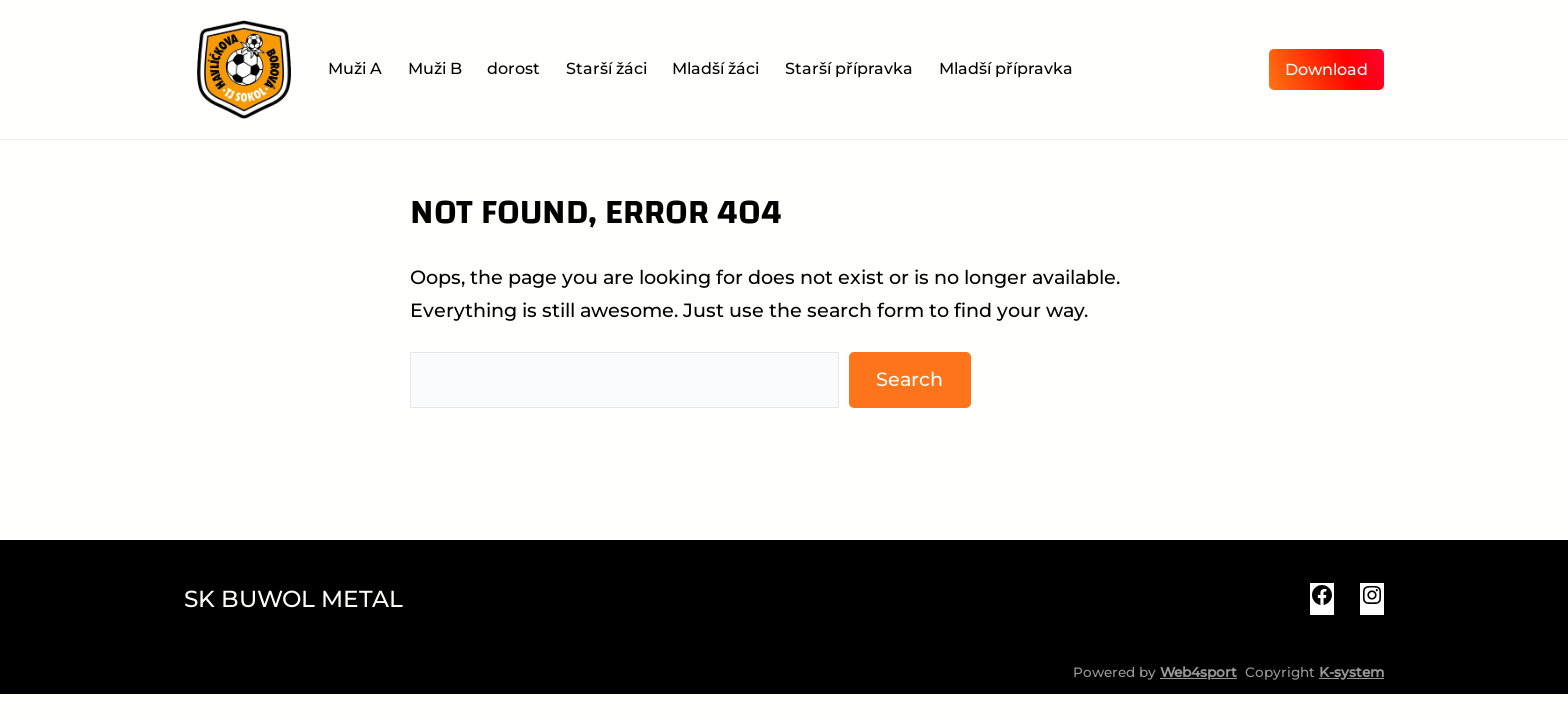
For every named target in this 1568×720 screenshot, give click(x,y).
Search (909, 379)
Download (1326, 69)
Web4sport (1198, 672)
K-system (1351, 672)
